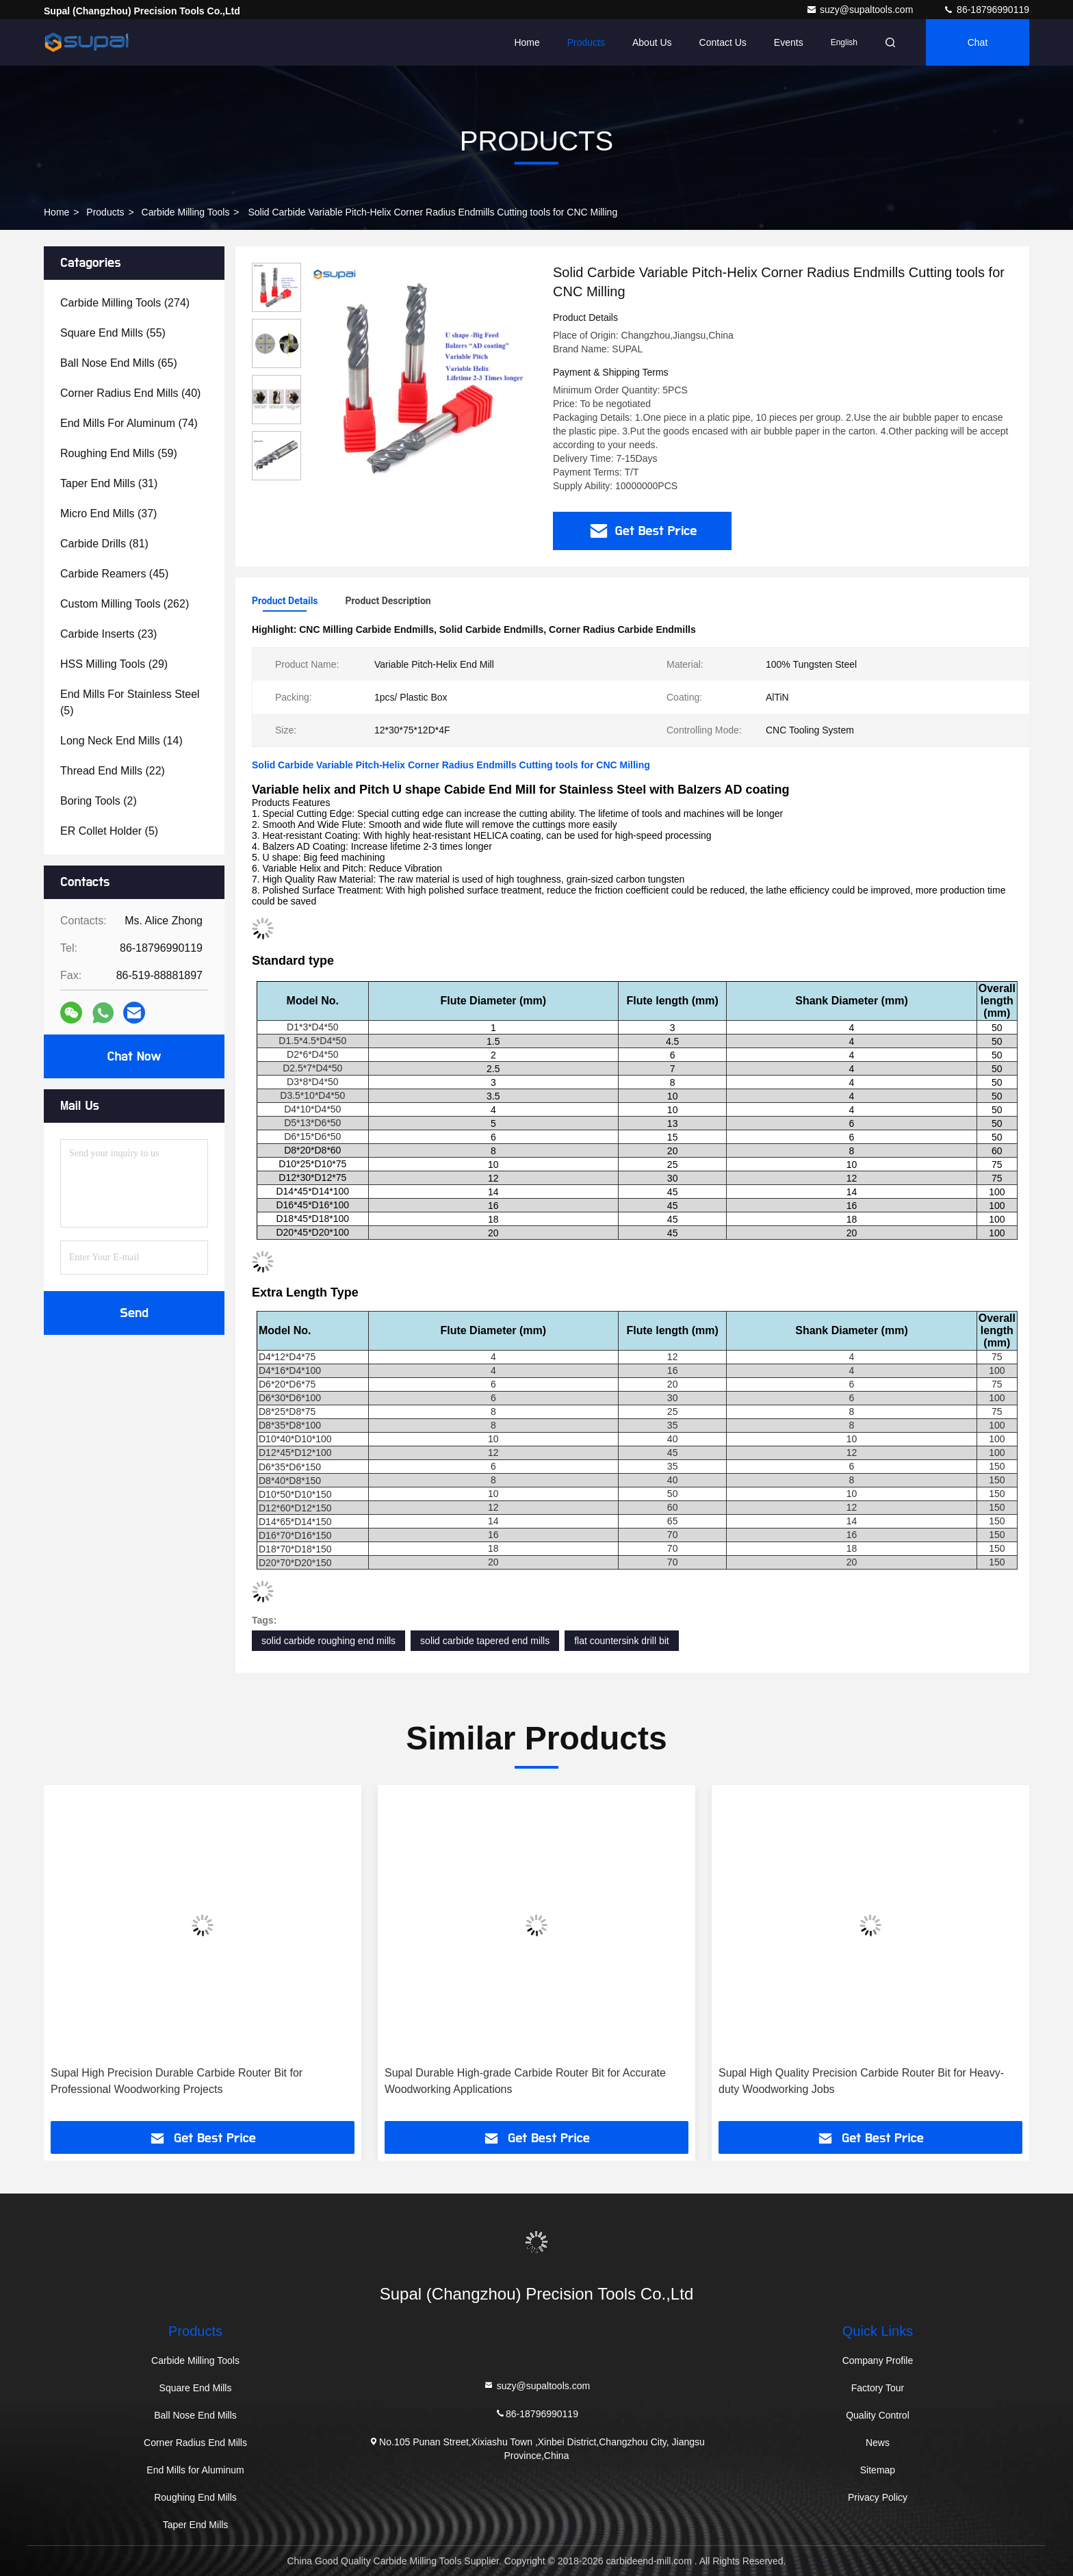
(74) (129, 423)
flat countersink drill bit (621, 1640)
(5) (130, 702)
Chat (978, 42)
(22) (112, 771)
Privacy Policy (877, 2497)
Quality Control (877, 2415)
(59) (118, 453)
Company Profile (878, 2360)
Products (586, 42)
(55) (113, 333)
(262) (124, 604)
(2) (98, 801)
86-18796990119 (986, 9)
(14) (121, 740)
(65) (118, 363)
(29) (114, 664)
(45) (114, 574)
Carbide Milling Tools (186, 212)
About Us (652, 42)
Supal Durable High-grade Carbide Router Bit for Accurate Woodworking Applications (525, 2081)
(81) (104, 543)
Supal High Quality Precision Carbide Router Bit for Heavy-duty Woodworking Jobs (861, 2081)
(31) (108, 483)
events (788, 42)
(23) (108, 634)
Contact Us (723, 42)
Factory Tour (878, 2387)
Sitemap (877, 2469)
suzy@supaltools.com (861, 9)
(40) (130, 393)
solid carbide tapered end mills (485, 1640)
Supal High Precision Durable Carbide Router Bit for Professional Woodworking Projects (176, 2081)
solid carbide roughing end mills (328, 1640)
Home (526, 42)
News (878, 2442)
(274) (125, 303)
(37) (108, 513)
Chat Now (134, 1056)
